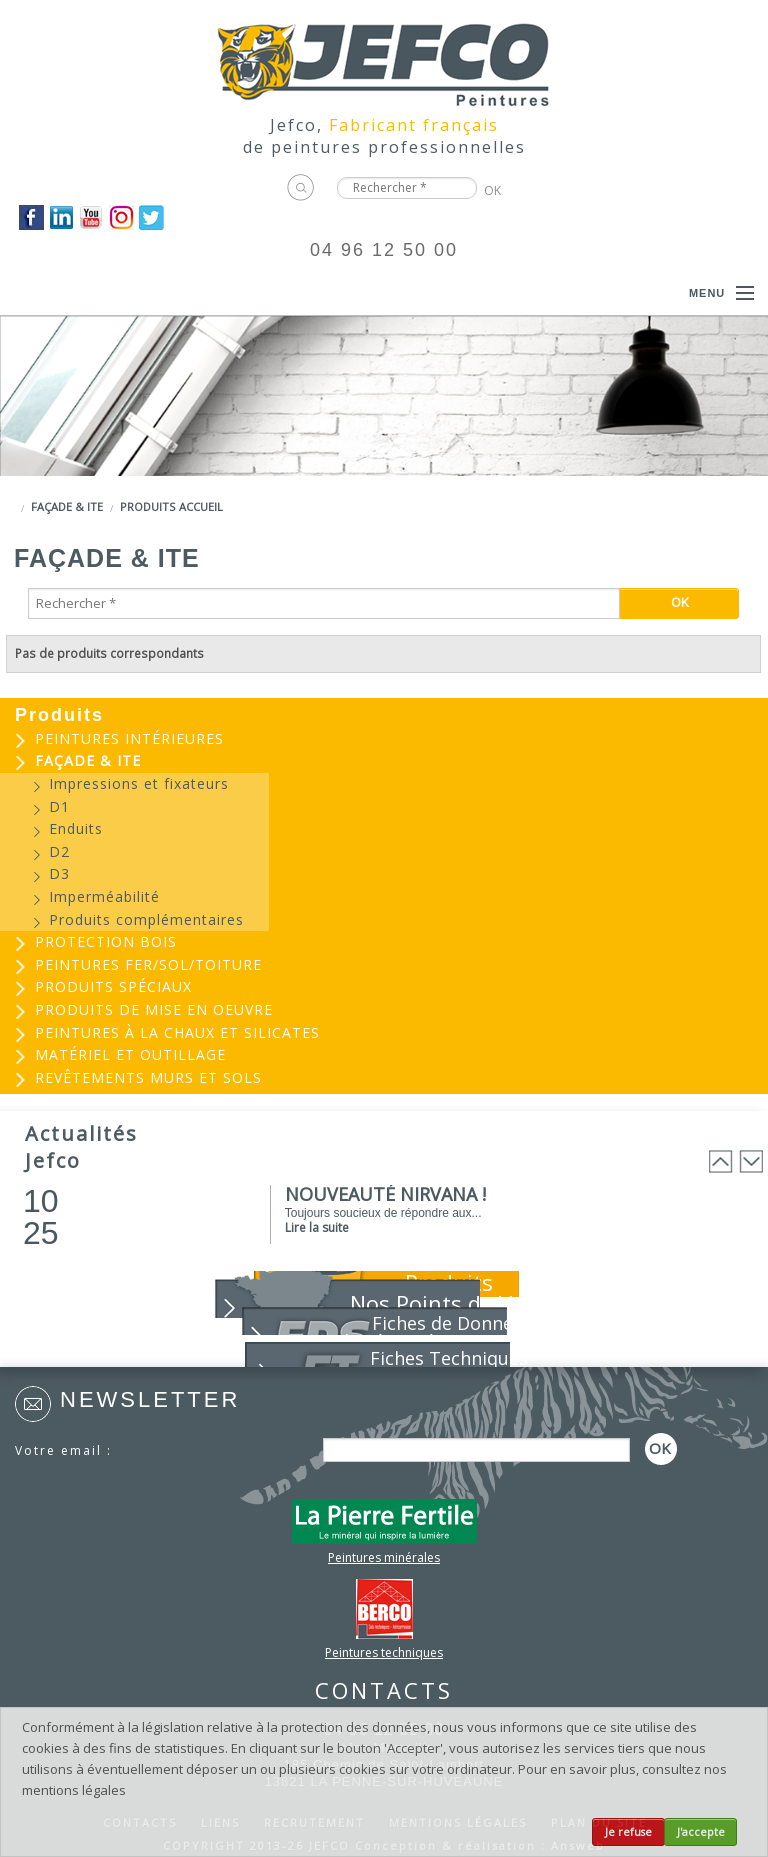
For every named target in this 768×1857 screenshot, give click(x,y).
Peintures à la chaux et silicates (177, 1032)
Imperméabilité (104, 896)
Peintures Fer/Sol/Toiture (148, 964)
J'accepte (701, 1832)
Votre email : (63, 1450)
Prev (721, 1161)
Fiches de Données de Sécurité (435, 1332)
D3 (59, 873)
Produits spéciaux (113, 986)
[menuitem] (384, 739)
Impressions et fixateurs (139, 783)
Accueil (201, 506)
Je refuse (628, 1832)
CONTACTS (384, 1690)
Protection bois (106, 941)
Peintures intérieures (129, 738)
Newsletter (150, 1399)
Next (751, 1161)
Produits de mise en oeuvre (154, 1009)
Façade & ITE (67, 506)
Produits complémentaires (146, 919)
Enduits (76, 828)
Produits (147, 506)
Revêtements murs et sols (148, 1077)
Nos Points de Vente (454, 1303)
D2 (59, 851)
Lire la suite (317, 1227)
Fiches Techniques (449, 1358)
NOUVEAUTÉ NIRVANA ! (385, 1194)
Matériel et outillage (130, 1054)
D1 (59, 806)
